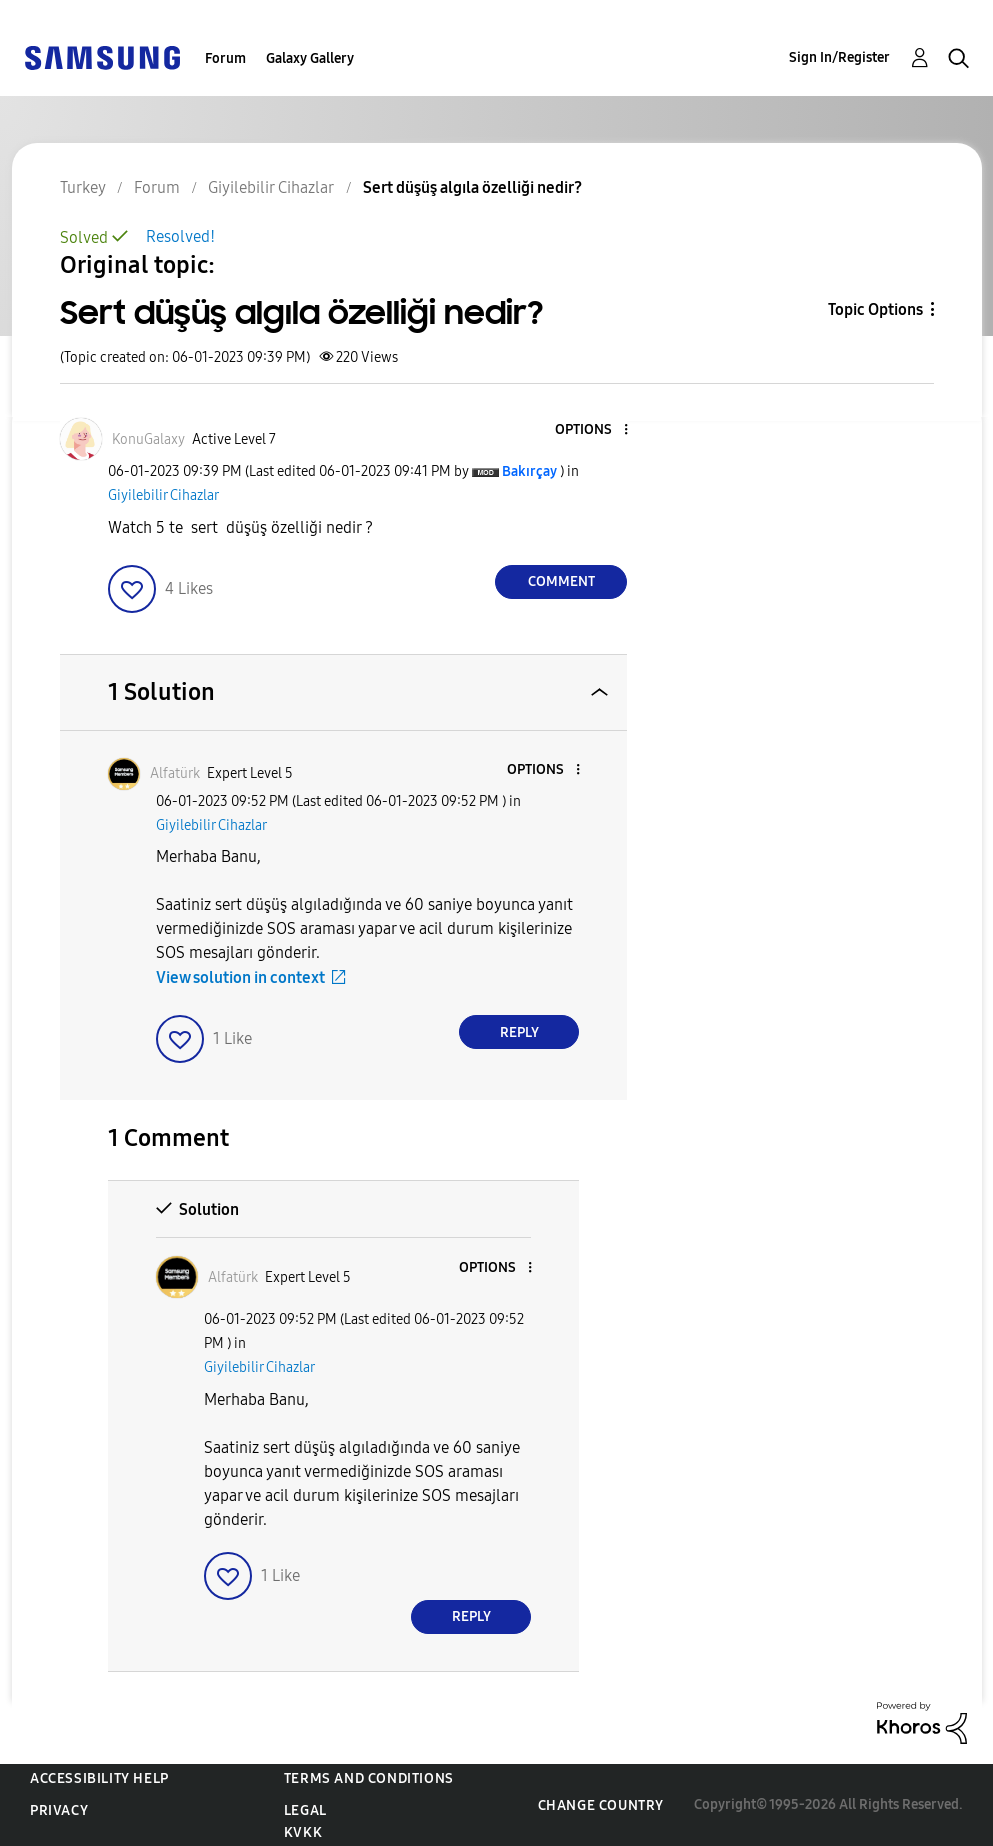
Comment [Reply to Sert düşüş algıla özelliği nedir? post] (561, 581)
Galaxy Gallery (310, 58)
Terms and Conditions (369, 1778)
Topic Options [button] (875, 309)
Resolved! (180, 236)
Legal (305, 1810)
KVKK (303, 1832)
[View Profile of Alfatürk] (175, 773)
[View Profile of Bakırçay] (529, 471)
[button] (593, 430)
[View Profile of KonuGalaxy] (148, 439)
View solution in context (240, 977)
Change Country (601, 1805)
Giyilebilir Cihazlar (163, 495)
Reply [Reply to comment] (519, 1032)
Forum (225, 58)
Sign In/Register (839, 57)
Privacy (59, 1810)
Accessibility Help (99, 1778)
